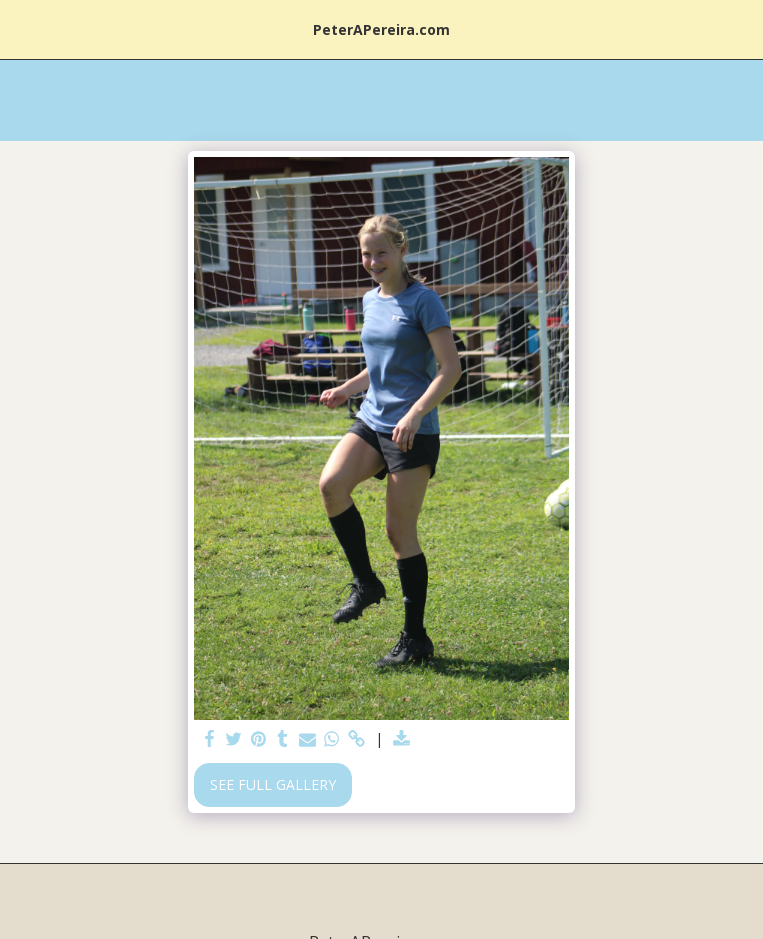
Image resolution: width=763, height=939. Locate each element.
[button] (22, 28)
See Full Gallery (273, 784)
